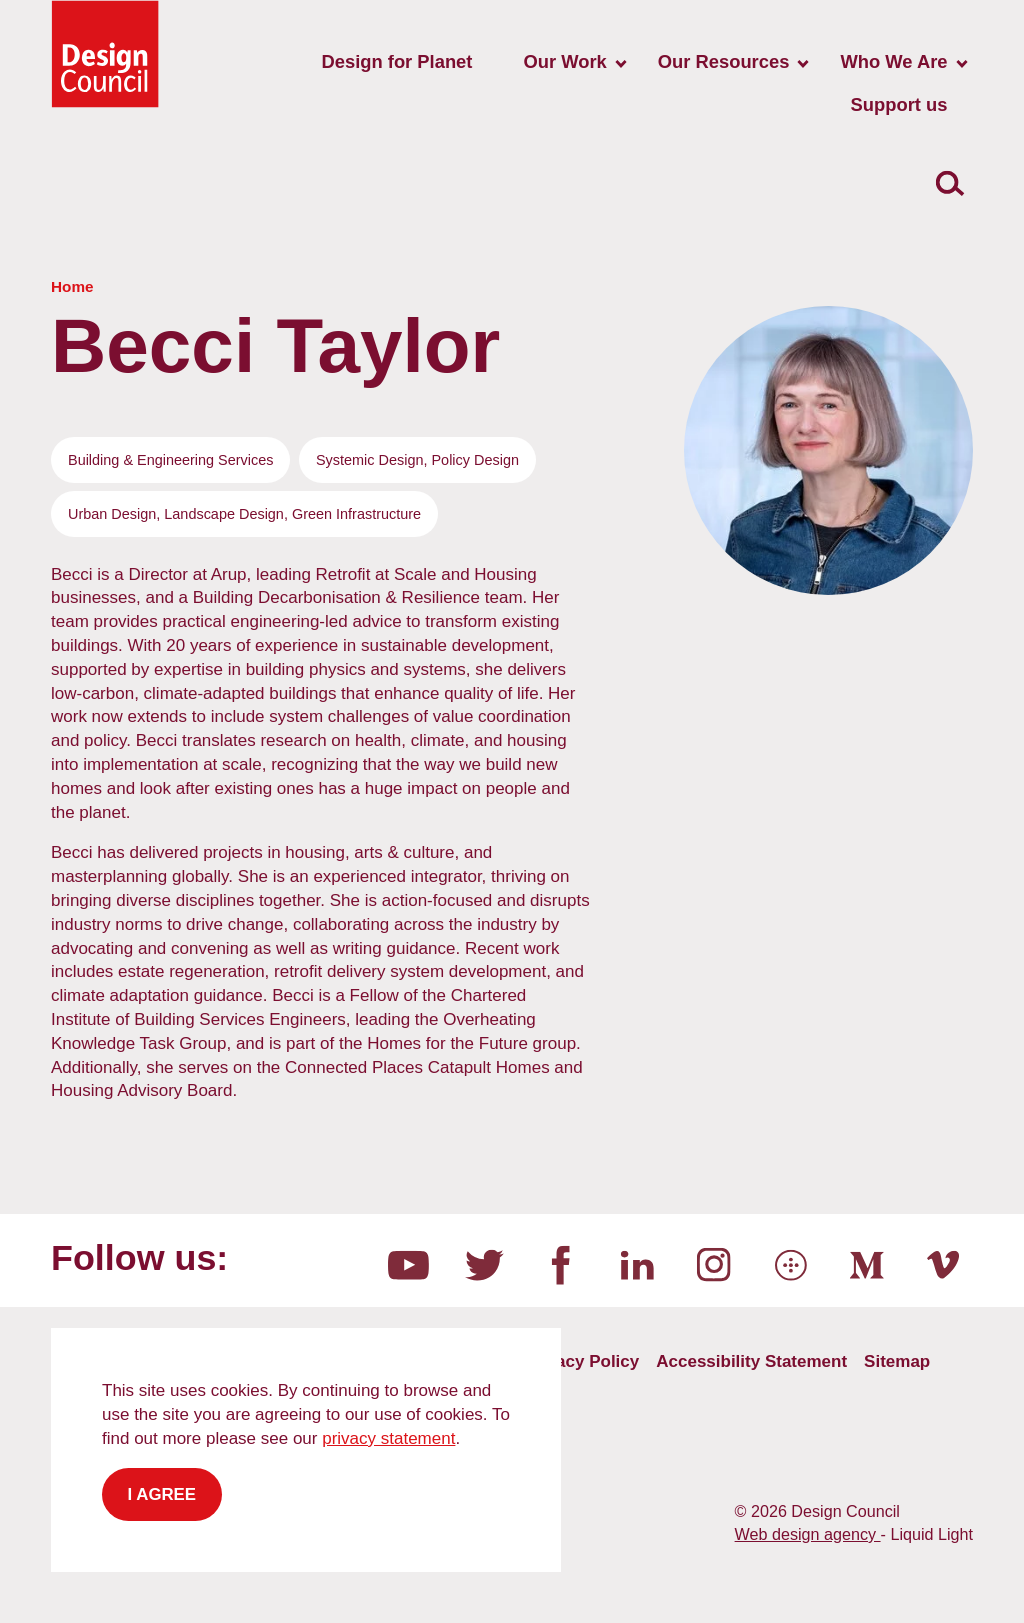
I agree (162, 1494)
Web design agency (808, 1534)
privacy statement (388, 1438)
